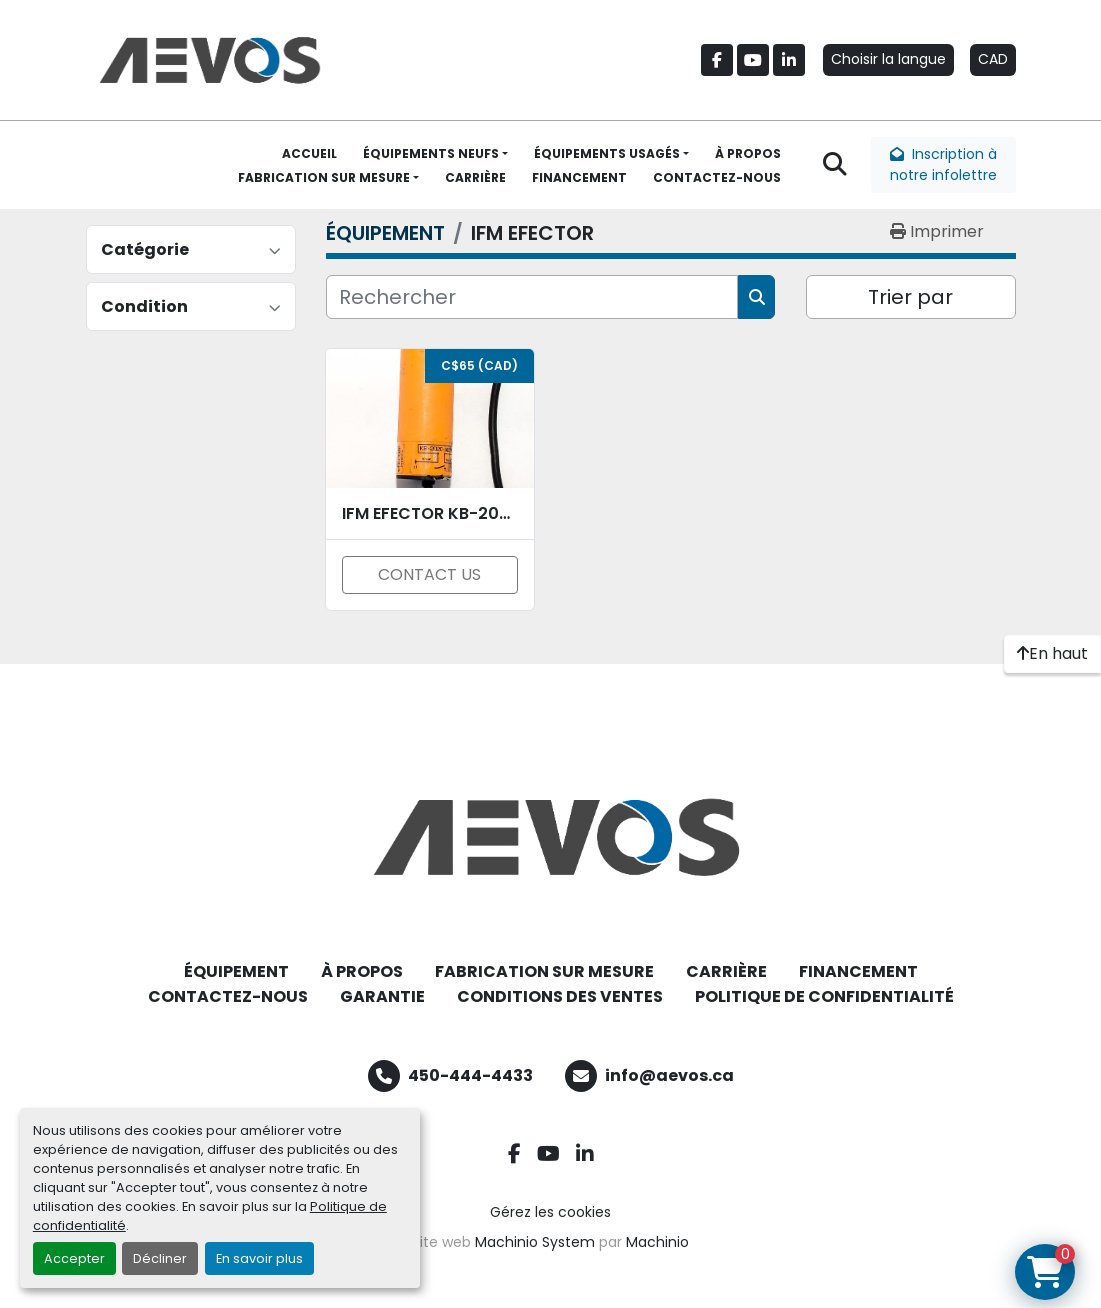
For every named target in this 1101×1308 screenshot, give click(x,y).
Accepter (74, 1258)
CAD (993, 59)
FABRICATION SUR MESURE (324, 177)
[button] (435, 154)
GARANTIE (382, 996)
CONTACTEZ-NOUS (717, 177)
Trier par (910, 297)
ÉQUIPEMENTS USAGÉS (607, 153)
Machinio (657, 1242)
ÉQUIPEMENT (236, 971)
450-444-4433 (470, 1075)
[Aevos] (551, 837)
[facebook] (717, 60)
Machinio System (535, 1242)
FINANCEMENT (579, 177)
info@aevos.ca (669, 1075)
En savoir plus (259, 1258)
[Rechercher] (532, 297)
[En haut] (1052, 654)
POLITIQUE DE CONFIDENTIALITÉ (824, 996)
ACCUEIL (309, 153)
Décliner (160, 1258)
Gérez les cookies (550, 1212)
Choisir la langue (888, 59)
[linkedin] (789, 60)
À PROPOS (748, 153)
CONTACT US (429, 574)
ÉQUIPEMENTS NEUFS (431, 153)
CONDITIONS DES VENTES (560, 996)
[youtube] (753, 60)
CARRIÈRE (475, 177)
